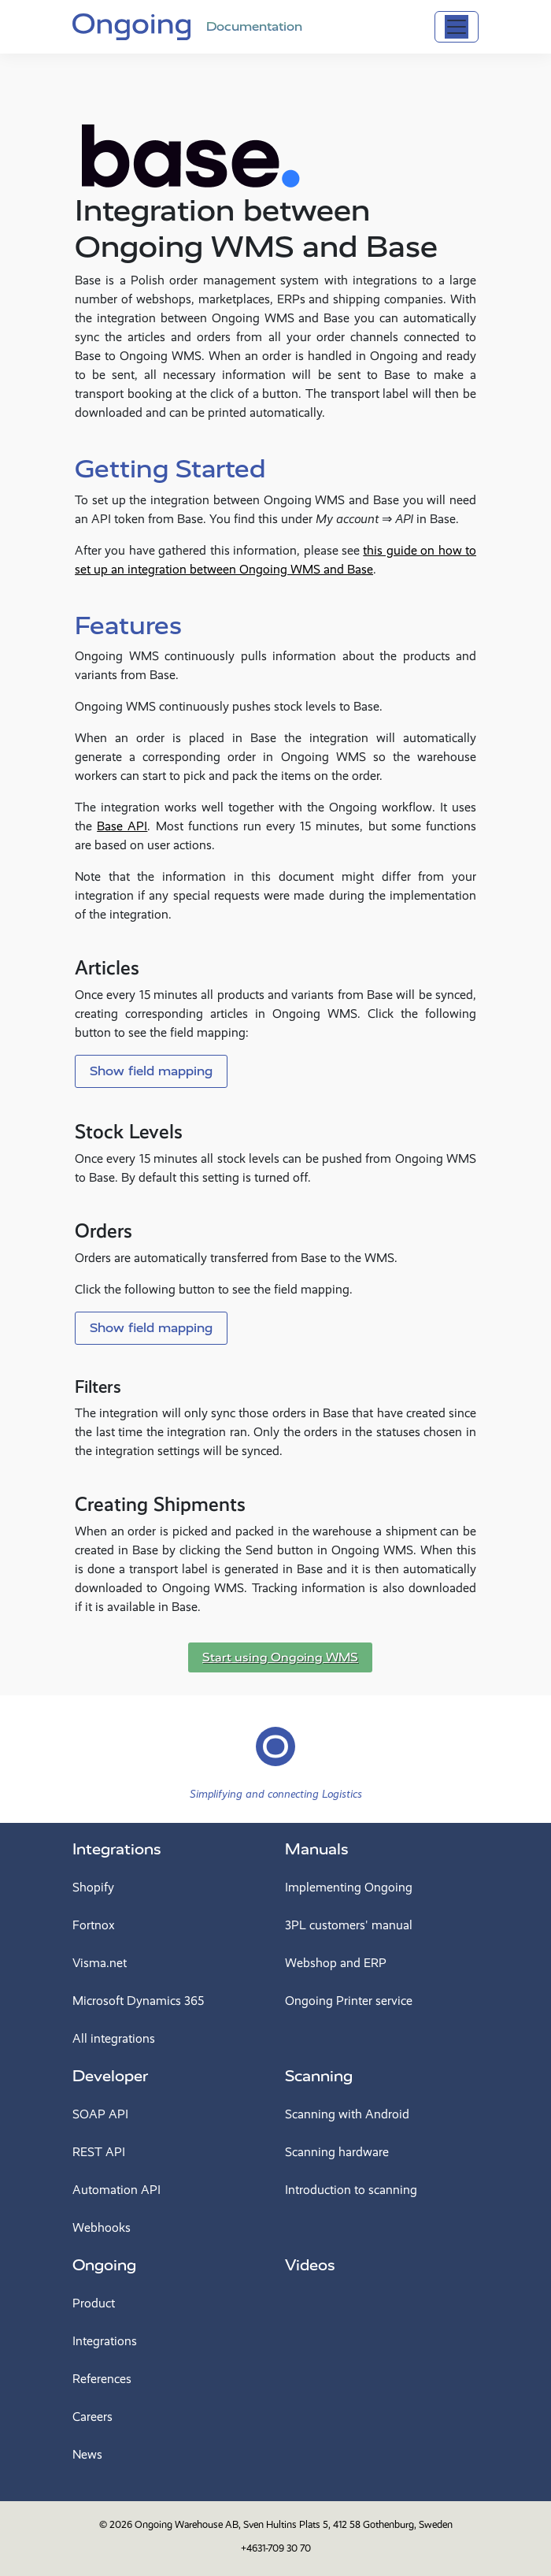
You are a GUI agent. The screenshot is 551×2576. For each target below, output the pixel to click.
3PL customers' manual (348, 1924)
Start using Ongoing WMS (280, 1657)
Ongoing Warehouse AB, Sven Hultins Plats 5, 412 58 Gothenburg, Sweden (294, 2524)
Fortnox (93, 1924)
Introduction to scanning (351, 2189)
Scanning (319, 2076)
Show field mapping (151, 1070)
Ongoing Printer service (348, 2000)
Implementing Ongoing (348, 1887)
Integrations (116, 1849)
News (87, 2454)
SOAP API (100, 2113)
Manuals (317, 1849)
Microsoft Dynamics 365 (138, 2000)
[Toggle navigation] (457, 27)
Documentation (254, 26)
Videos (310, 2265)
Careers (92, 2416)
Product (93, 2303)
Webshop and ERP (335, 1962)
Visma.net (99, 1962)
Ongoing (104, 2265)
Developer (110, 2076)
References (101, 2378)
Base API (122, 825)
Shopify (93, 1887)
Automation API (116, 2189)
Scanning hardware (337, 2151)
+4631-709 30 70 (276, 2548)
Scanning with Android (347, 2113)
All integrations (113, 2038)
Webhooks (101, 2227)
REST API (98, 2151)
